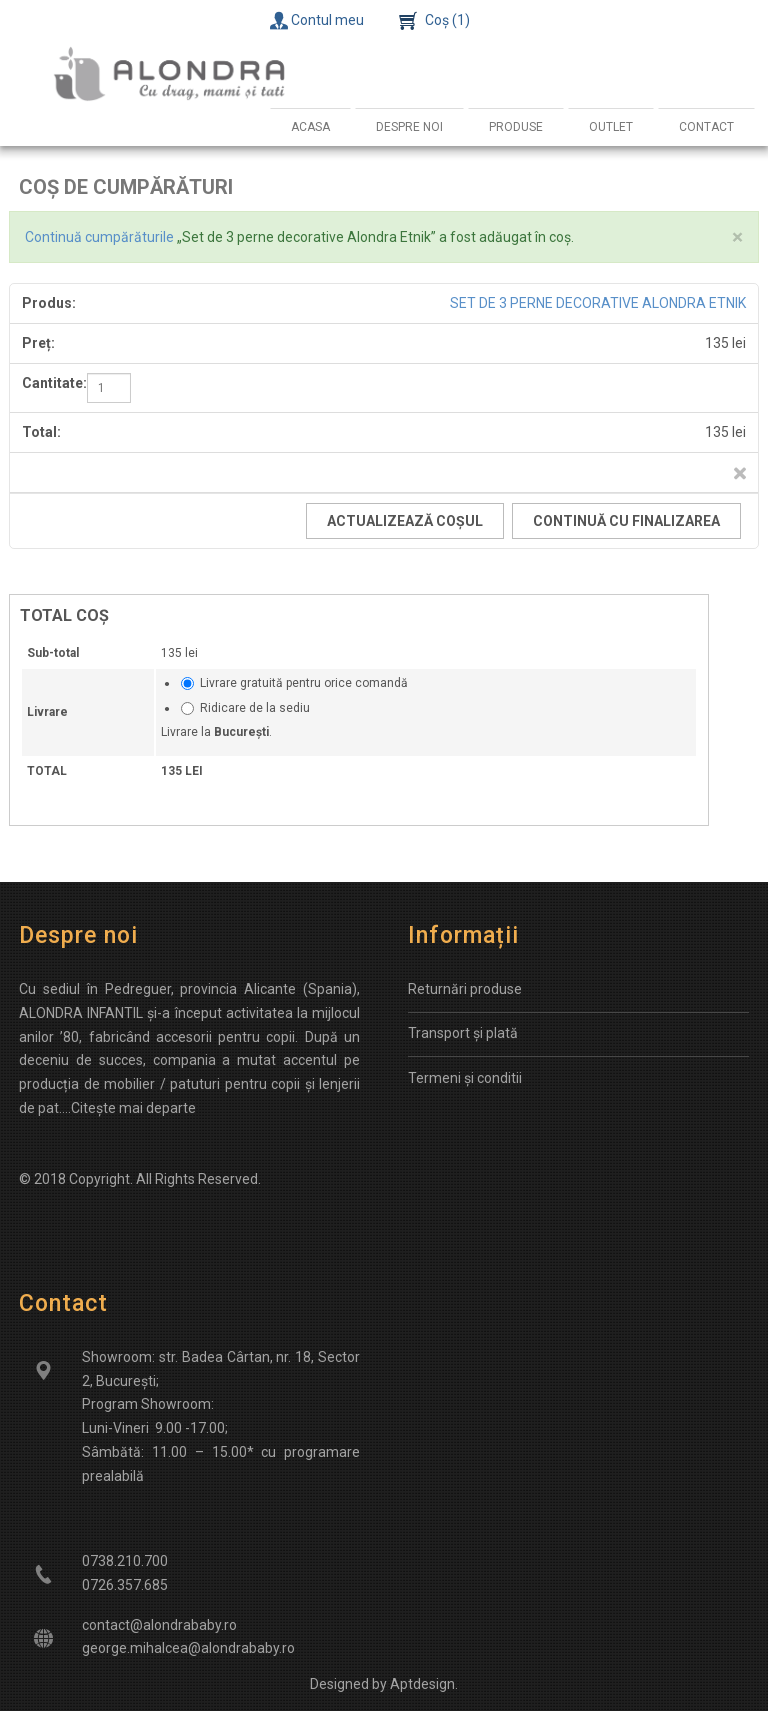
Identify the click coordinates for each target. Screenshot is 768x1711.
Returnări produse (465, 989)
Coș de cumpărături (126, 187)
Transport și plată (463, 1033)
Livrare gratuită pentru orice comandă (304, 683)
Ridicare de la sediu (255, 708)
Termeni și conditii (465, 1078)
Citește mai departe (133, 1108)
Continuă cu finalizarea (626, 521)
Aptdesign (422, 1684)
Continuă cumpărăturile (99, 237)
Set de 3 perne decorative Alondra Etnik (598, 303)
